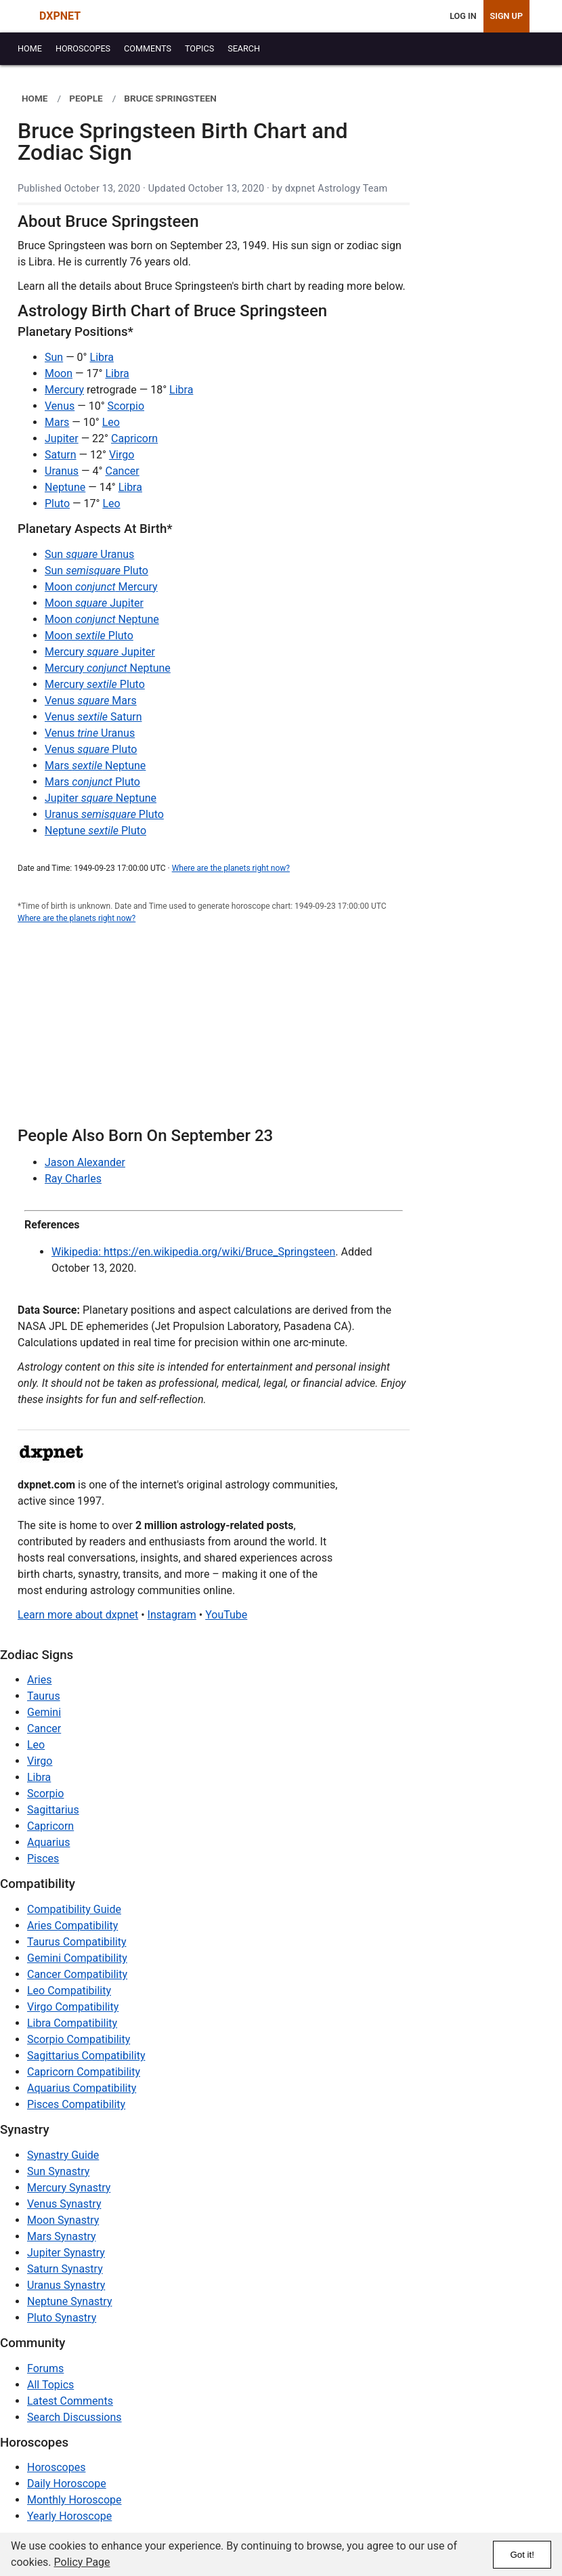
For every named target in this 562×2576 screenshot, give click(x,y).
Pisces (43, 1858)
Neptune (65, 487)
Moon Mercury (101, 586)
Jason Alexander (85, 1162)
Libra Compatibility (72, 2023)
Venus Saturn (93, 716)
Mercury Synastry (68, 2187)
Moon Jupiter (94, 603)
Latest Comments (70, 2401)
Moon (58, 373)
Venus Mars (91, 700)
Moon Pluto (89, 635)
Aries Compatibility (72, 1925)
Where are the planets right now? (231, 868)
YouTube (226, 1614)
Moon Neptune (102, 619)
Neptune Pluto (95, 830)
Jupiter (62, 438)
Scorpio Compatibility (78, 2039)
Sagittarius (53, 1809)
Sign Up (506, 16)
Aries (39, 1679)
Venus (59, 406)
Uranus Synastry (66, 2285)
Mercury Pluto (95, 684)
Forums (45, 2368)
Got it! (522, 2555)
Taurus (43, 1696)
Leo (111, 422)
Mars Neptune (95, 765)
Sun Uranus (89, 554)
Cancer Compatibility (77, 1974)
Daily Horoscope (66, 2483)
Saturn (61, 454)
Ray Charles (73, 1178)
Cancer (122, 471)
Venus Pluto (91, 749)
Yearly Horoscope (69, 2516)
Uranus (62, 471)
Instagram (172, 1614)
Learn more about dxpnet (78, 1614)
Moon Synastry (63, 2220)
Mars (57, 422)
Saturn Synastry (65, 2268)
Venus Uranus (90, 733)
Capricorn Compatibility (83, 2071)
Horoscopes (56, 2467)
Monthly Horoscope (74, 2499)
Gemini (44, 1712)
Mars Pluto (92, 781)
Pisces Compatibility (76, 2104)
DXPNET (60, 15)
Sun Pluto (96, 570)
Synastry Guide (63, 2155)
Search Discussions (74, 2417)
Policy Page (82, 2562)
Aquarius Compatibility (81, 2088)
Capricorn (134, 438)
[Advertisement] (214, 1033)
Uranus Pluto (104, 814)
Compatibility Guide (74, 1909)
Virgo (121, 454)
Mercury (64, 389)
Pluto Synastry (61, 2317)
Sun (54, 357)
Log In (463, 16)
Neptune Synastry (69, 2301)
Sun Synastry (58, 2171)
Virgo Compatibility (72, 2006)
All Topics (50, 2384)
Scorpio (126, 406)
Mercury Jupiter (100, 651)
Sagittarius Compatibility (86, 2055)
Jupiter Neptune (100, 798)
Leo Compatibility (69, 1990)
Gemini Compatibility (77, 1958)
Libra (102, 357)
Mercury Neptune (108, 668)
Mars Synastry (61, 2236)
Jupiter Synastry (66, 2252)
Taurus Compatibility (77, 1941)
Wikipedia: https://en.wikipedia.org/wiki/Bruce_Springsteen (193, 1251)
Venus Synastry (64, 2203)
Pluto (57, 503)
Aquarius (48, 1842)
